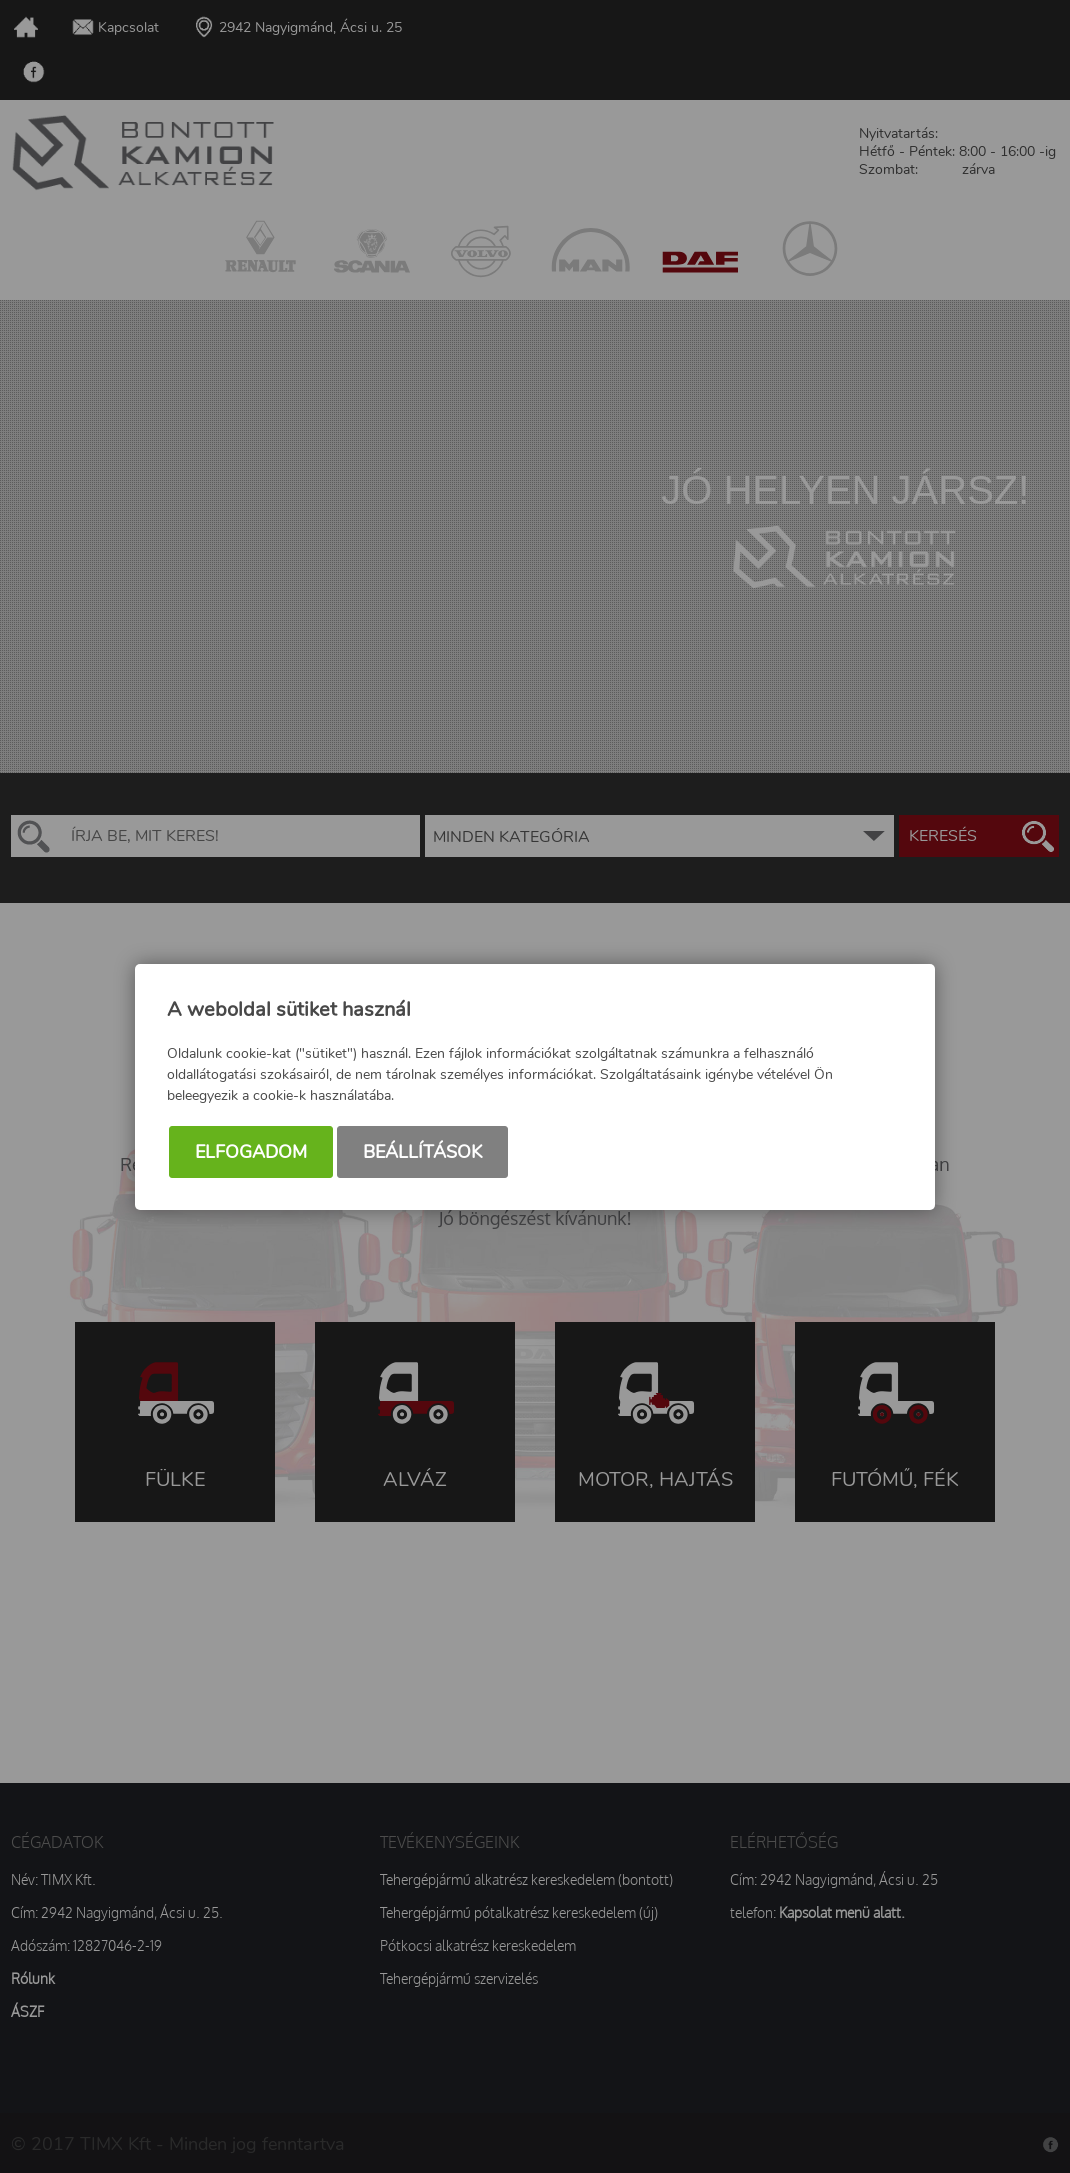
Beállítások (422, 1152)
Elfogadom (251, 1152)
